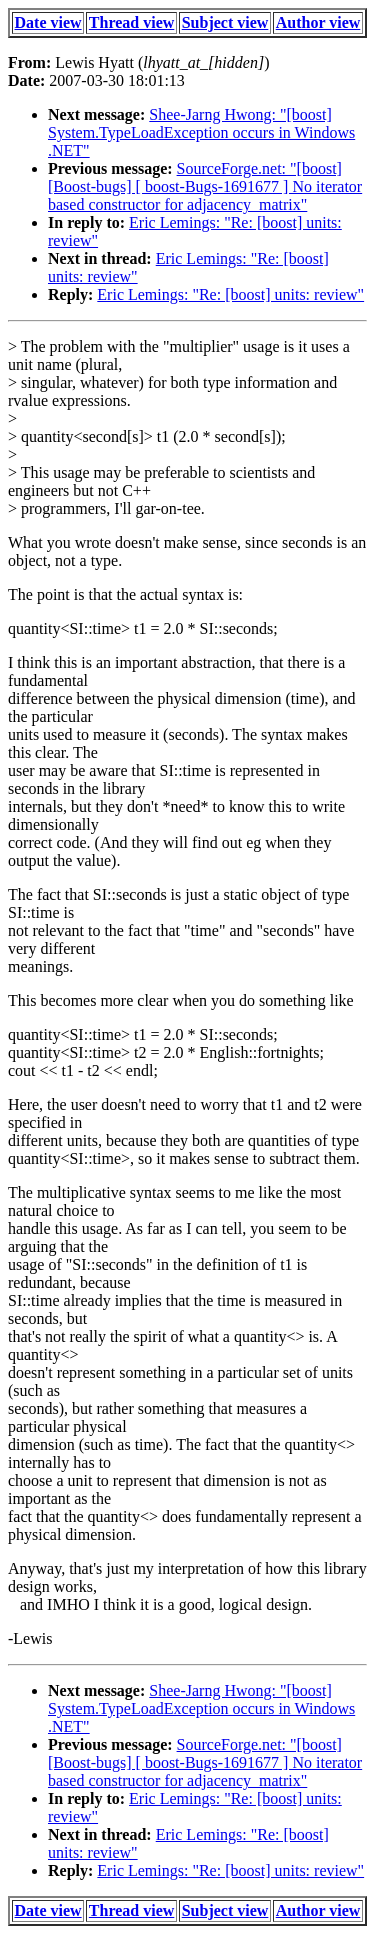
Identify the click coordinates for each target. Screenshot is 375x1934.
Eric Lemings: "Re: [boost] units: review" (230, 294)
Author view (318, 22)
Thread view (131, 22)
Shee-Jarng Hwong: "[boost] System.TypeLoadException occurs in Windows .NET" (201, 132)
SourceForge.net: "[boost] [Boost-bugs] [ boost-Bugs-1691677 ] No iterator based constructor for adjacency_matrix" (205, 186)
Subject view (225, 22)
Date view (48, 22)
